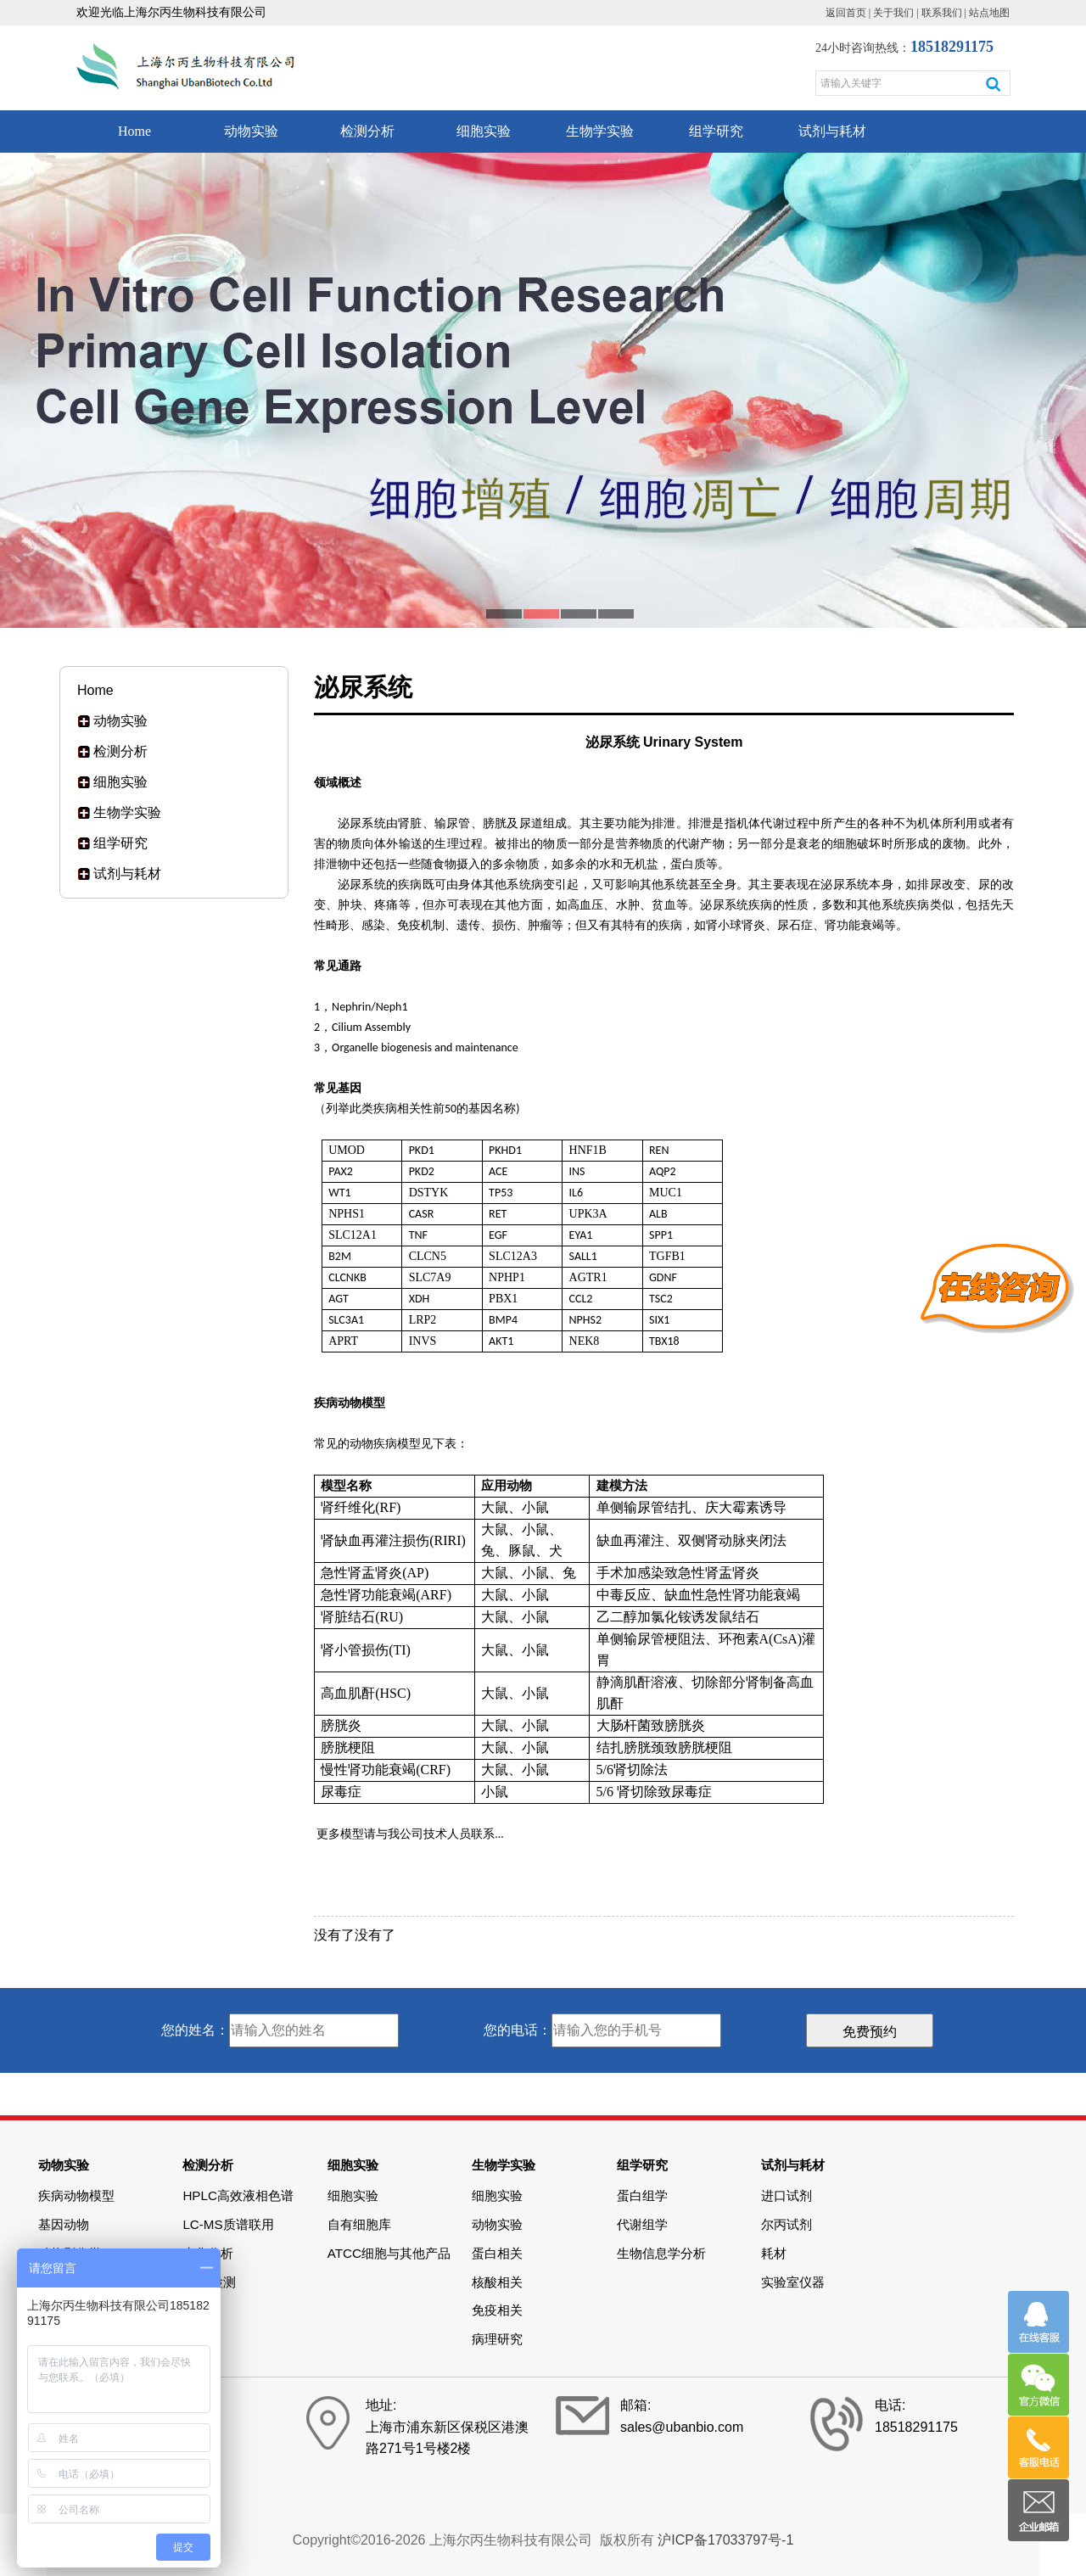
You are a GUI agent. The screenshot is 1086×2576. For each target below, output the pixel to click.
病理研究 (497, 2339)
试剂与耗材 (832, 131)
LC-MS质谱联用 (227, 2224)
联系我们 (941, 13)
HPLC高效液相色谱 (238, 2195)
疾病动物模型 (76, 2195)
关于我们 (893, 13)
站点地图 (989, 13)
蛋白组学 (642, 2195)
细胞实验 (483, 131)
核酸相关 (497, 2282)
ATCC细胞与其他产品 (389, 2253)
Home (134, 131)
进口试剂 (786, 2195)
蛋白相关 (497, 2253)
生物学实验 (600, 131)
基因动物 (63, 2224)
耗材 (774, 2253)
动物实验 (251, 131)
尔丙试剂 (786, 2224)
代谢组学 (642, 2224)
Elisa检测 (209, 2282)
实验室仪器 (793, 2282)
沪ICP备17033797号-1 (725, 2540)
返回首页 (846, 13)
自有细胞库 (359, 2224)
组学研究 (716, 131)
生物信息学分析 (661, 2253)
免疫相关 (497, 2310)
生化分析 (207, 2253)
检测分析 (367, 131)
